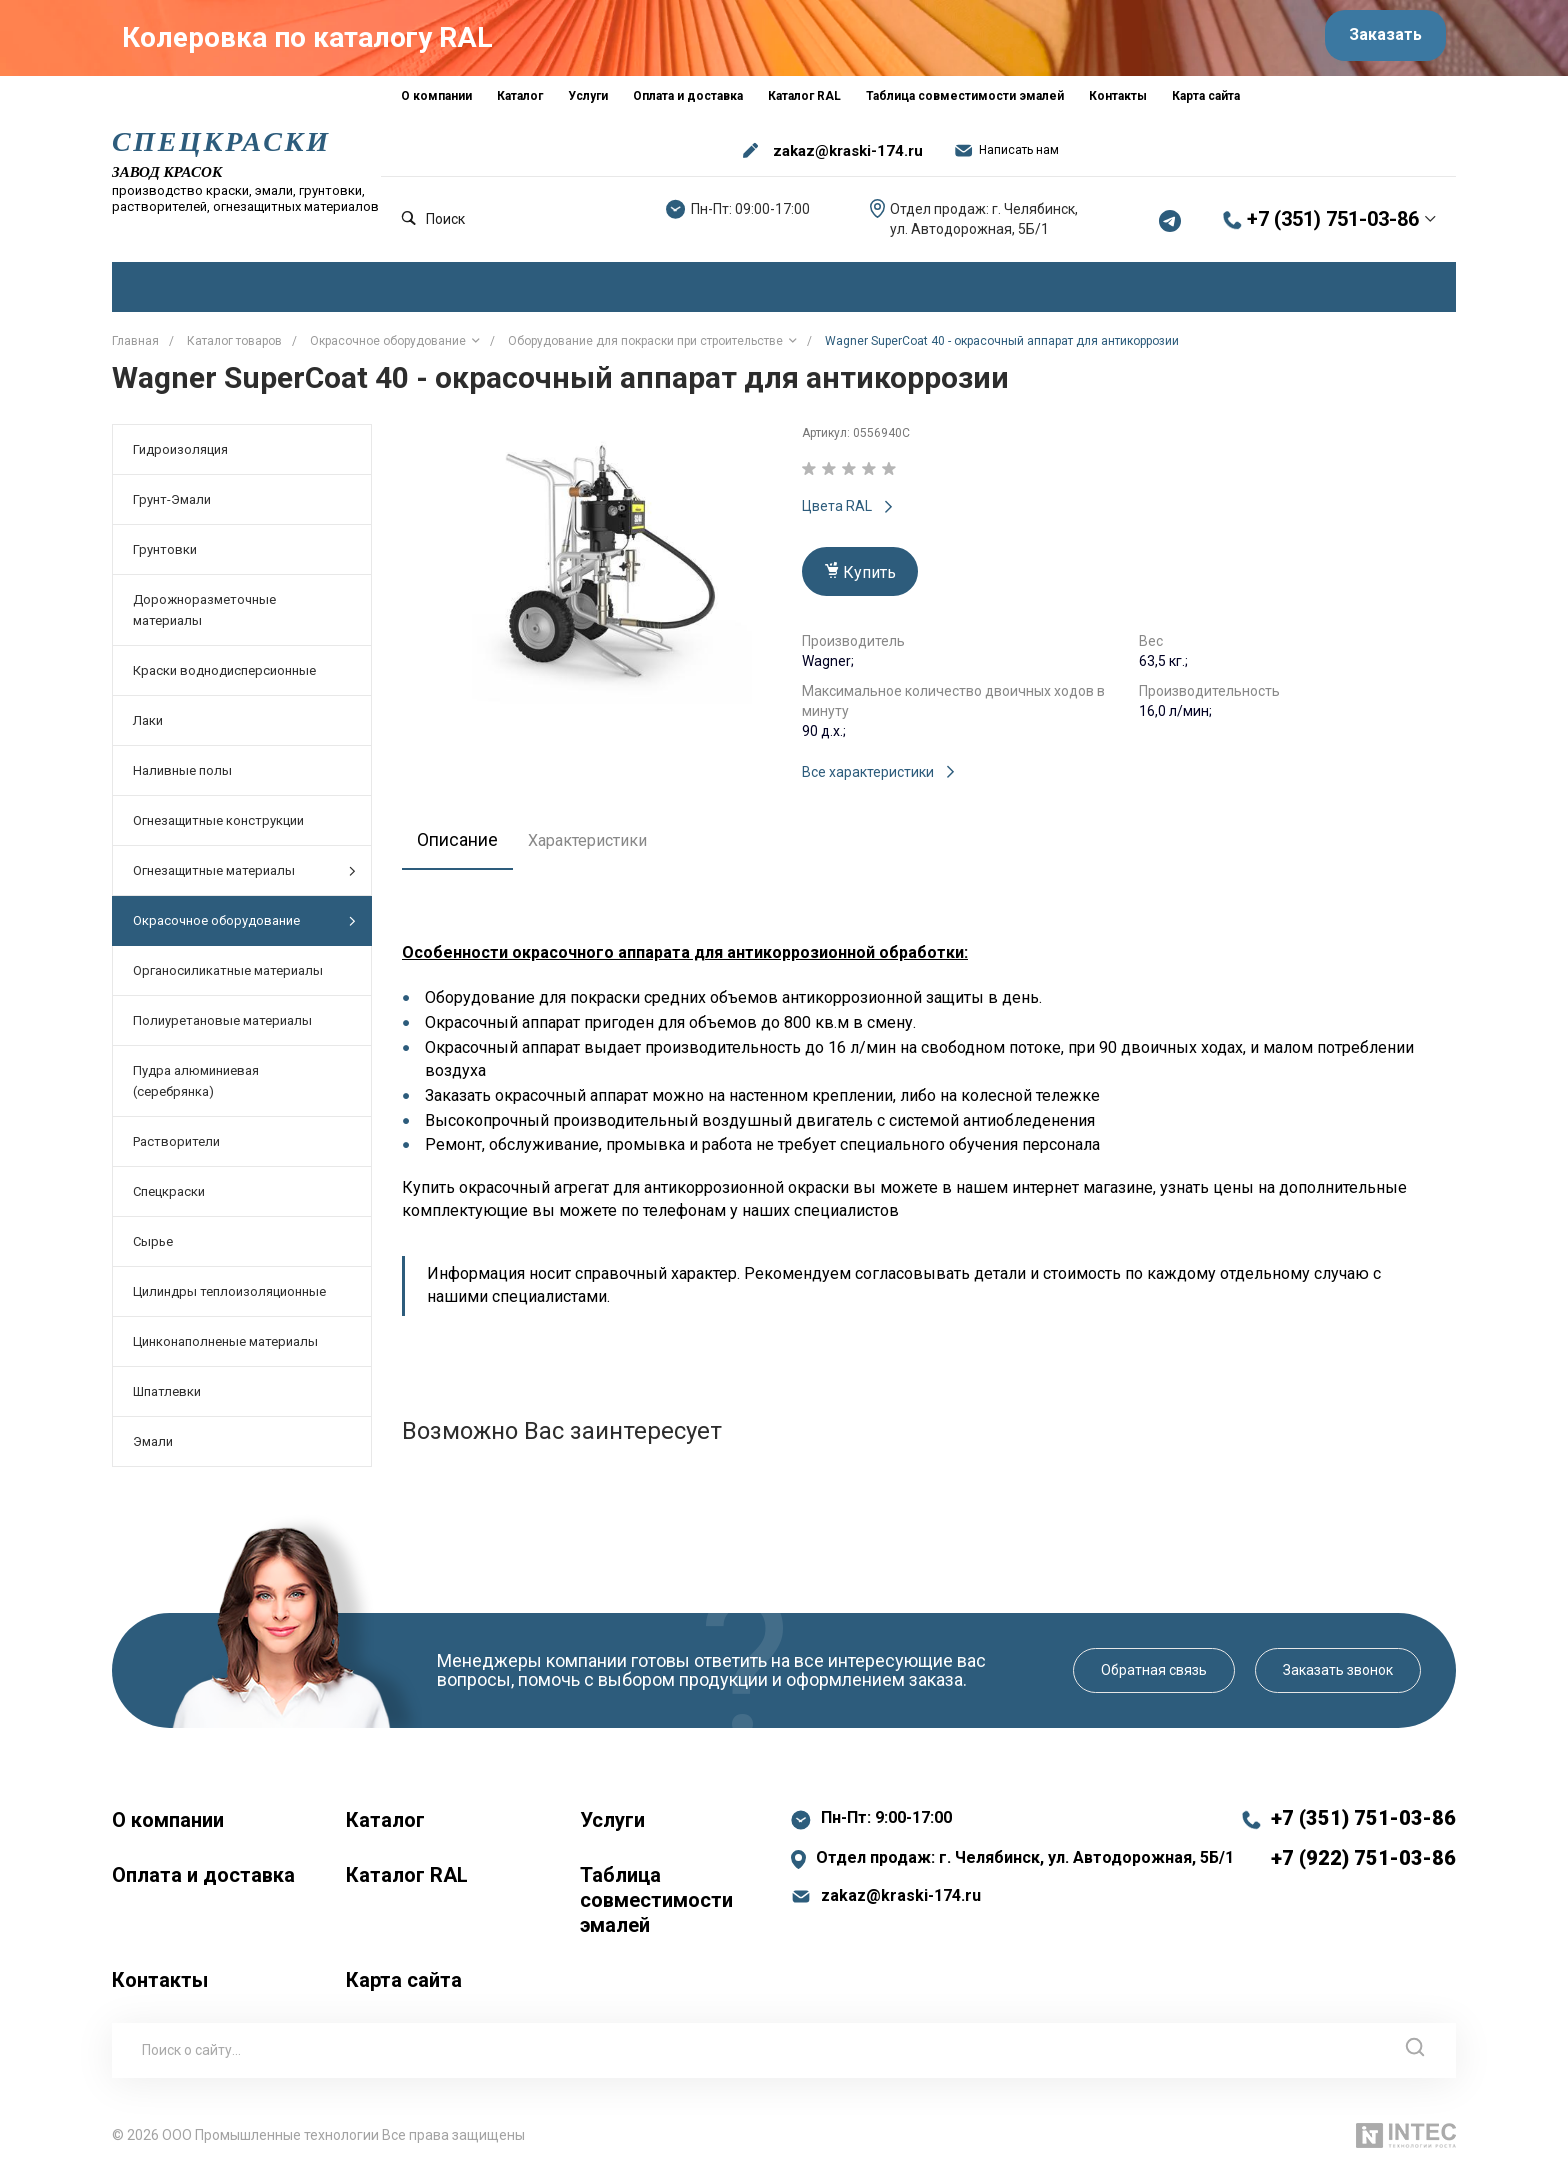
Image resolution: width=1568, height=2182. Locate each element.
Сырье (153, 1251)
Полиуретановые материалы (222, 1030)
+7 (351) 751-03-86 (1333, 229)
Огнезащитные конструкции (218, 830)
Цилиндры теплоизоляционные (229, 1301)
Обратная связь (1154, 1679)
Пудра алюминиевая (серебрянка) (196, 1091)
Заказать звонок (1338, 1679)
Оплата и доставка (203, 1884)
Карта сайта (404, 1989)
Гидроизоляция (180, 459)
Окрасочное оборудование (244, 930)
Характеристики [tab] (599, 849)
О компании (168, 1829)
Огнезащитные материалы (244, 880)
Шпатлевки (167, 1401)
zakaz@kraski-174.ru (848, 160)
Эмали (153, 1451)
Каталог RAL (407, 1884)
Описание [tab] (463, 849)
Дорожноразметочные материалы (204, 620)
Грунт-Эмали (172, 509)
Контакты (160, 1989)
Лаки (148, 730)
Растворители (176, 1151)
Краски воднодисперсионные (224, 680)
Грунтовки (165, 559)
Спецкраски (169, 1201)
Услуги (612, 1829)
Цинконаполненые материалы (225, 1351)
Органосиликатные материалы (228, 980)
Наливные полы (182, 780)
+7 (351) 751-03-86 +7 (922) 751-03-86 (1363, 1847)
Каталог (385, 1829)
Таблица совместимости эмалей (656, 1909)
